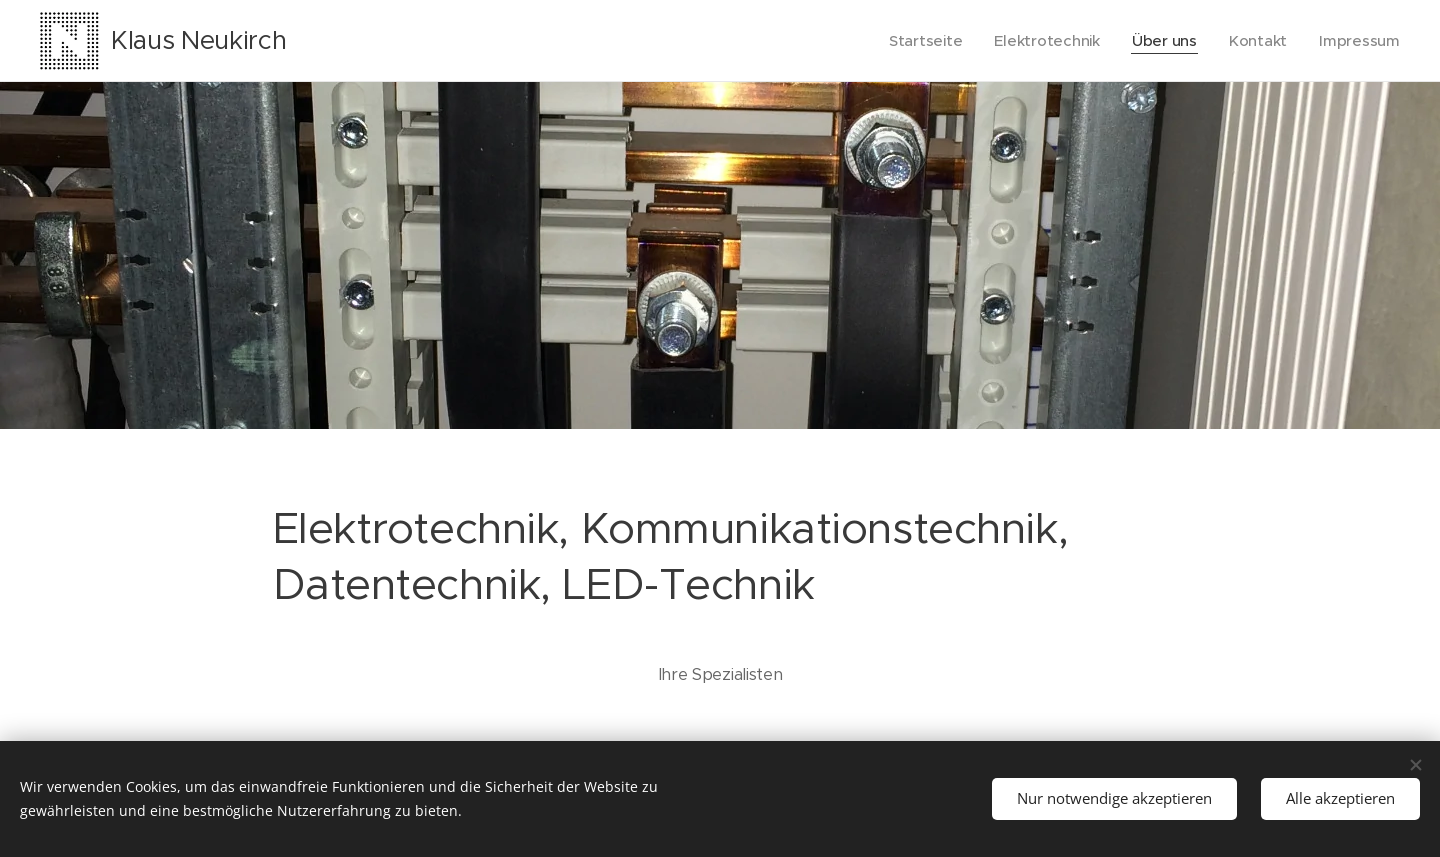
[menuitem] (920, 41)
